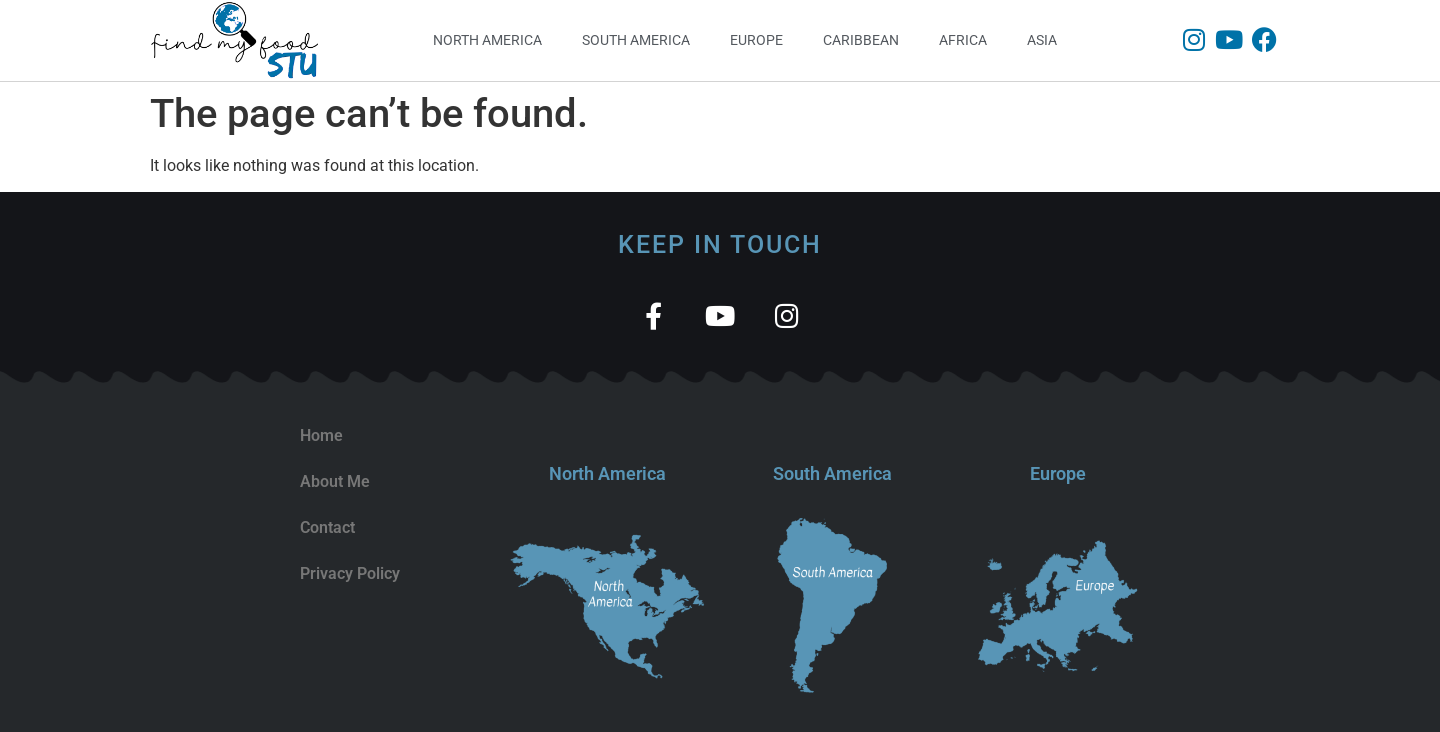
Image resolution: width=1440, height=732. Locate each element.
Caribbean (861, 40)
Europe (756, 40)
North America (487, 40)
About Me (335, 481)
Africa (963, 40)
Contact (327, 527)
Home (321, 435)
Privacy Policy (350, 573)
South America (636, 40)
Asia (1042, 40)
